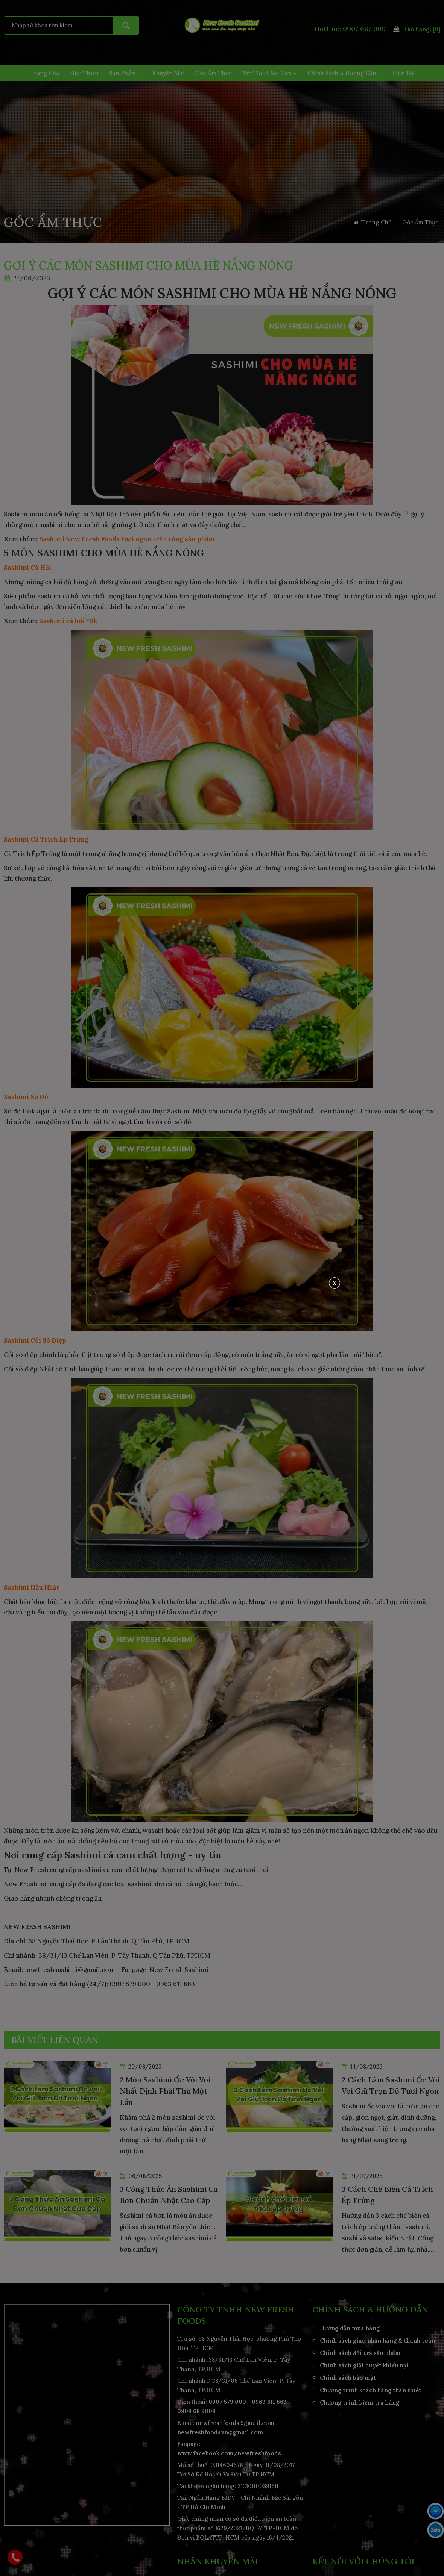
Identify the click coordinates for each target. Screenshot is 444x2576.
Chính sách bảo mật (348, 2377)
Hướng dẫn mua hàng (350, 2328)
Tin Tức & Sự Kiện (269, 73)
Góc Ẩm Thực (213, 73)
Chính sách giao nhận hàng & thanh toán (377, 2340)
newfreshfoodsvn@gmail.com (220, 2432)
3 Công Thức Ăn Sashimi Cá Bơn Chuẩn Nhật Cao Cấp (169, 2194)
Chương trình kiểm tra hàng (359, 2402)
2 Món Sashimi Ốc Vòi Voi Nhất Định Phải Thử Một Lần (165, 2091)
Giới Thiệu (84, 73)
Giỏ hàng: (416, 29)
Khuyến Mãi (168, 73)
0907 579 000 (227, 2401)
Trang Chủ (44, 73)
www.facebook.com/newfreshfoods (229, 2453)
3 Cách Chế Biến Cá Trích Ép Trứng (387, 2194)
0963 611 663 (269, 2401)
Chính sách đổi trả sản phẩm (360, 2352)
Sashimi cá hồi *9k (68, 621)
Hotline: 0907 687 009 (350, 28)
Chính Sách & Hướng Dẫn (344, 73)
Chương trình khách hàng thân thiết (370, 2390)
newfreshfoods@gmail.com (235, 2422)
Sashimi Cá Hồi (27, 567)
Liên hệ (403, 73)
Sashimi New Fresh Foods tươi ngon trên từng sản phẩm (126, 539)
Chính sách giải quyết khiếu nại (364, 2365)
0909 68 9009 (196, 2411)
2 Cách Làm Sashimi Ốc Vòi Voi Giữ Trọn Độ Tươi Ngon (390, 2085)
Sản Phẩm (125, 73)
